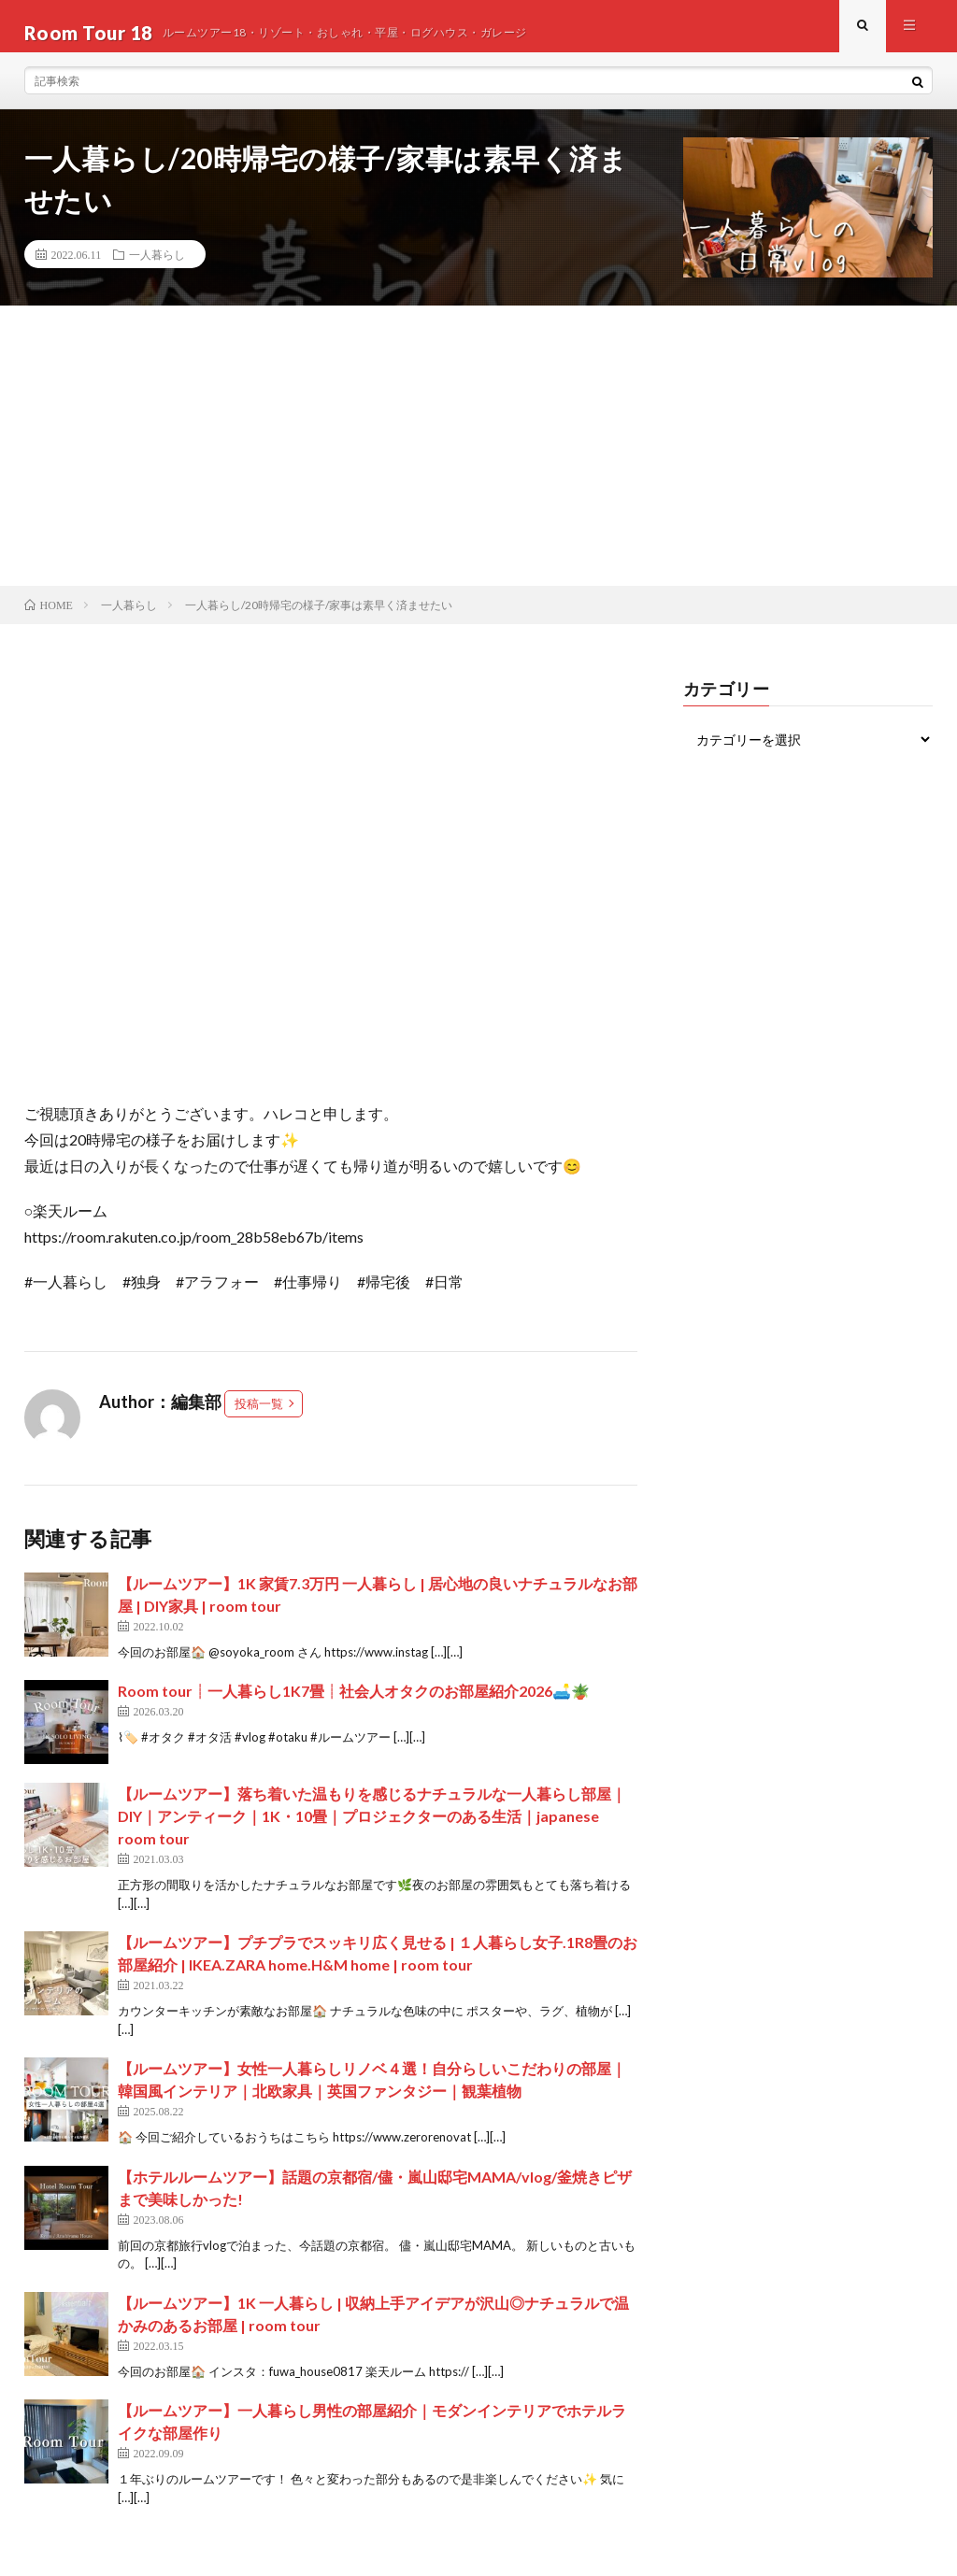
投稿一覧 (259, 1416)
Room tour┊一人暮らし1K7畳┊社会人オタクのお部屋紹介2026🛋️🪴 (354, 1704)
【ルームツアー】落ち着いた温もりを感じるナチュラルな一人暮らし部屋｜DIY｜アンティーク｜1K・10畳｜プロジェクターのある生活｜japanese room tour (372, 1829)
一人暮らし (157, 267)
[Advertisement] (478, 459)
